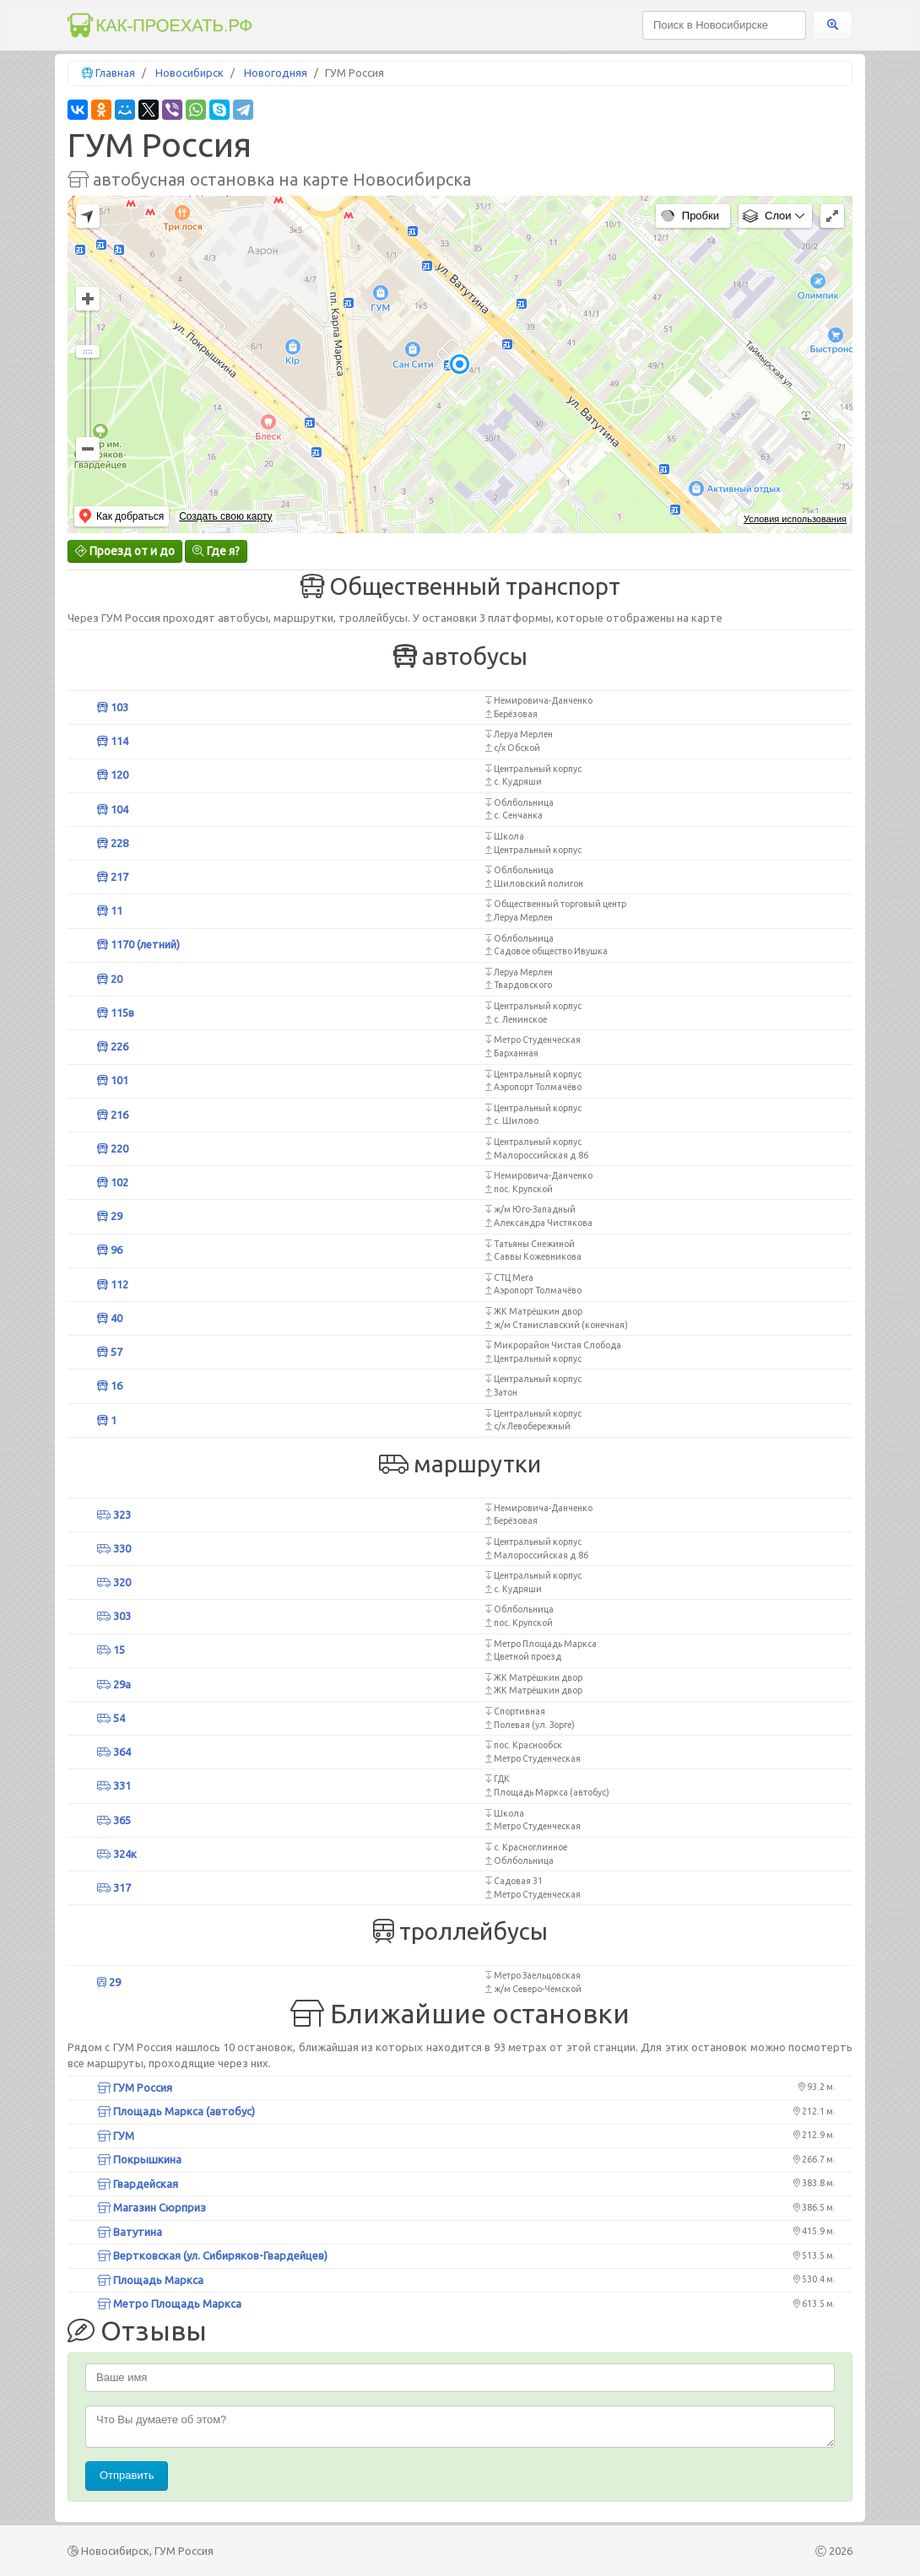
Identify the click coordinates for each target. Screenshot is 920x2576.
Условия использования (795, 519)
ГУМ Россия (134, 2087)
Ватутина (129, 2232)
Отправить (127, 2475)
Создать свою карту (225, 516)
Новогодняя (275, 72)
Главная (115, 72)
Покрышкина (139, 2159)
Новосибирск (189, 72)
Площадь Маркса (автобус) (176, 2111)
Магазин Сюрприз (151, 2207)
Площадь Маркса (150, 2280)
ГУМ (115, 2135)
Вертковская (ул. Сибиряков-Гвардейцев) (212, 2255)
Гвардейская (137, 2184)
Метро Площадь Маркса (169, 2303)
